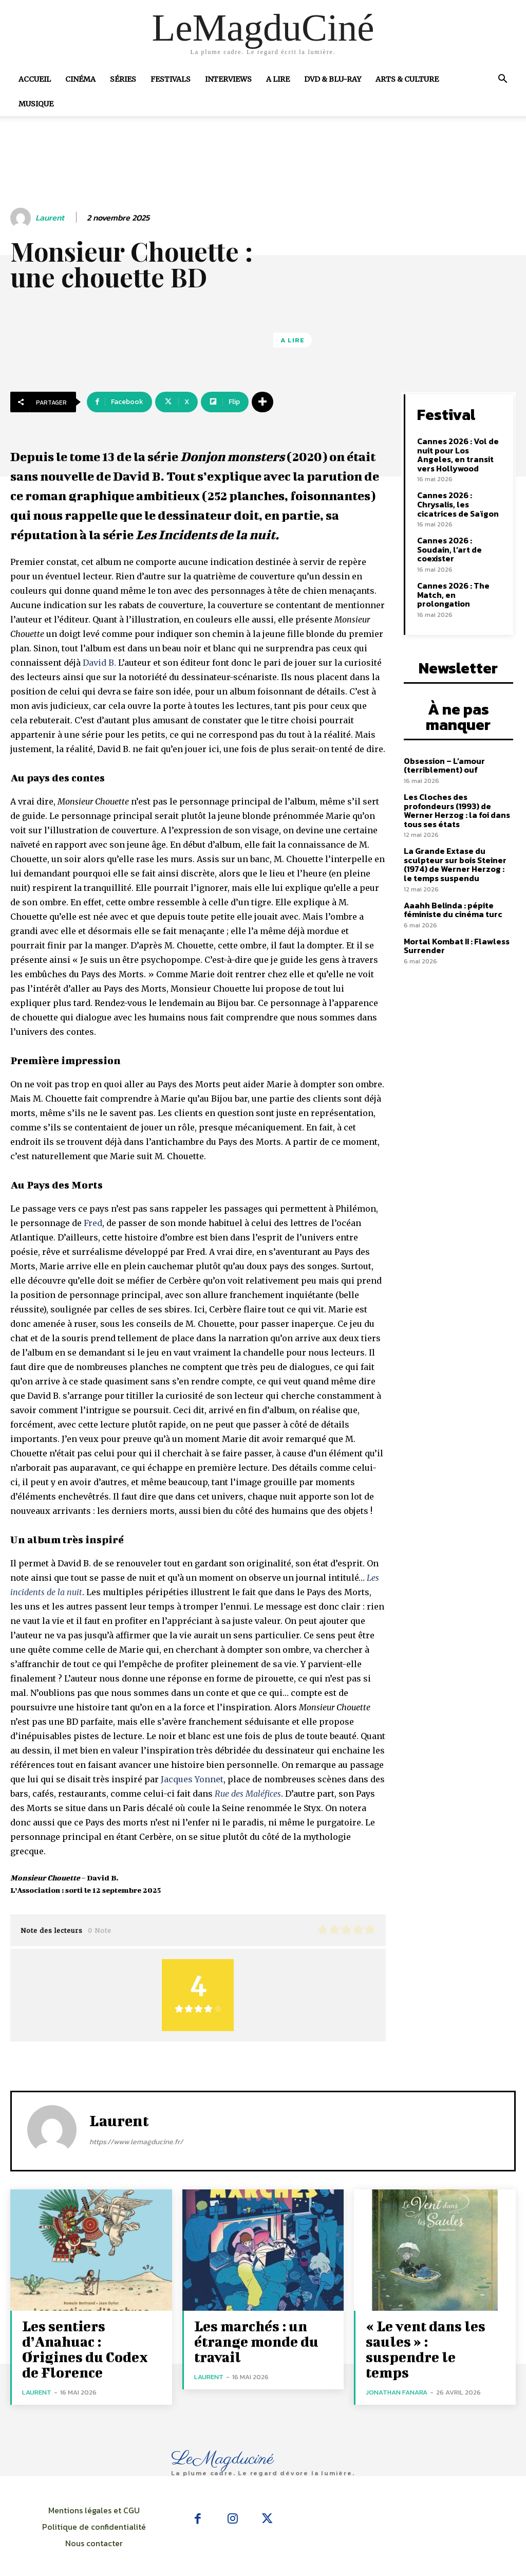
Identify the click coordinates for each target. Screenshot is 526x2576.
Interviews (228, 79)
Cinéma (80, 79)
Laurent (49, 218)
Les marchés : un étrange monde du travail (246, 2337)
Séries (123, 79)
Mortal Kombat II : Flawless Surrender (454, 914)
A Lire (278, 79)
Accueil (34, 79)
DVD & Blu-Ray (332, 79)
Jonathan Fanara (396, 2369)
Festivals (171, 79)
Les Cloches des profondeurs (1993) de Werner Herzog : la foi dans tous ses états (454, 782)
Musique (35, 103)
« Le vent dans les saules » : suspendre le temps (429, 2337)
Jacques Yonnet (192, 1779)
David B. (99, 662)
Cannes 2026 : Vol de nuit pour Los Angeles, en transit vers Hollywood (459, 452)
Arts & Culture (407, 79)
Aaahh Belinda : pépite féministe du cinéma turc (450, 878)
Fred (93, 1223)
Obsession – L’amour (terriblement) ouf (442, 738)
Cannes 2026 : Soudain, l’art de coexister (460, 540)
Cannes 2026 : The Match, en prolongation (460, 575)
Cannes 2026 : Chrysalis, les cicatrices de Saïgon (460, 500)
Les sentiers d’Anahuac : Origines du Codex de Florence (88, 2337)
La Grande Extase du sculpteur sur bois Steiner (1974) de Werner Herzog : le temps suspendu (456, 834)
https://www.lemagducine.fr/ (136, 2141)
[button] (502, 79)
